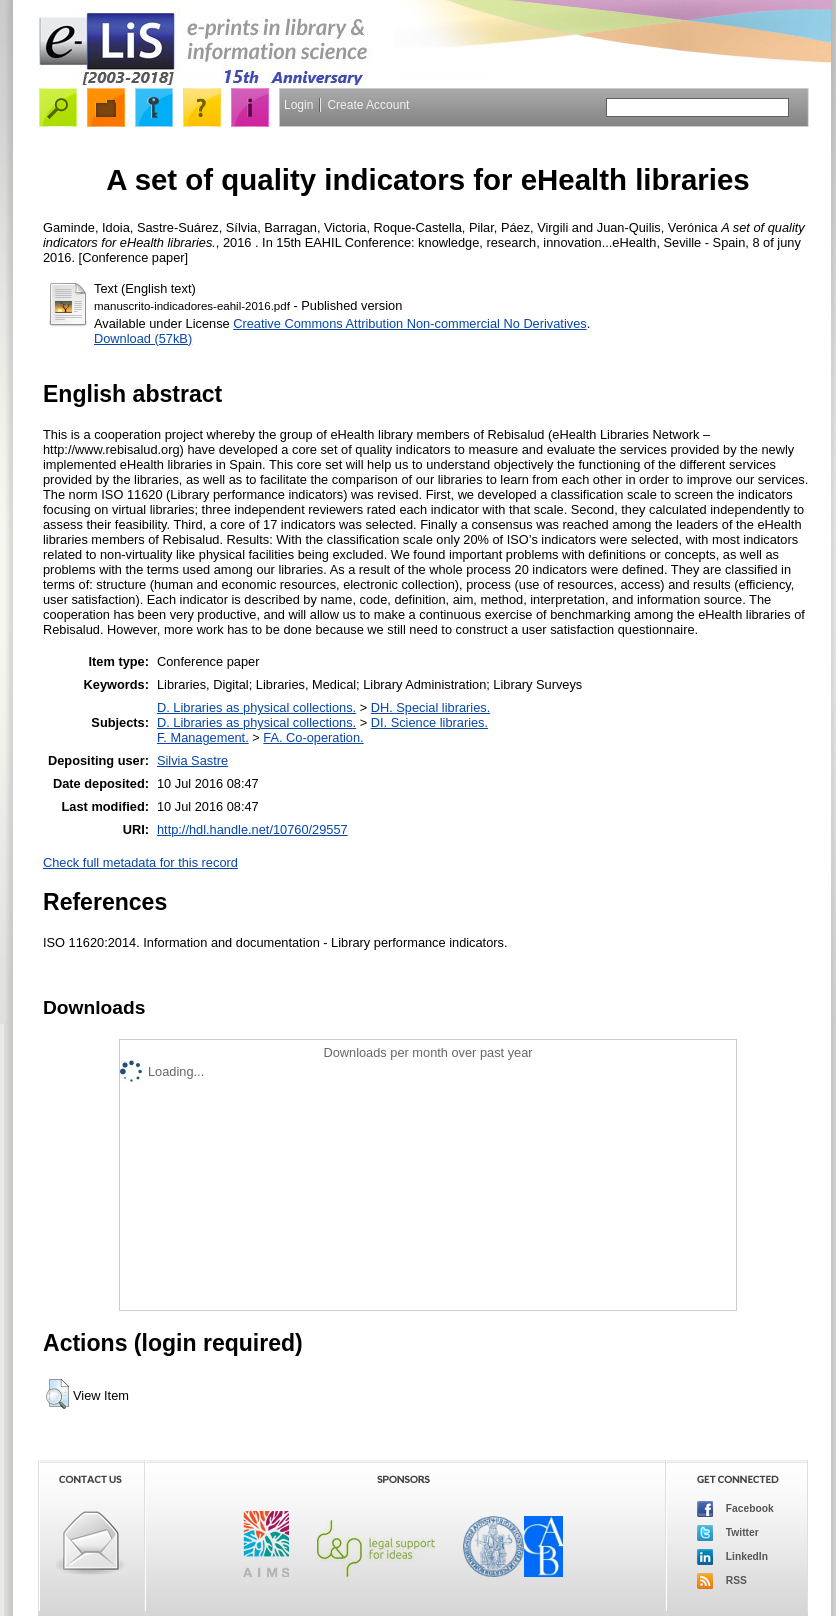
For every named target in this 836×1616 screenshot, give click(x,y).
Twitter (728, 1533)
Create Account (368, 105)
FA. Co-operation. (313, 737)
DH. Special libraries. (430, 707)
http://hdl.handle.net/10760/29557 (252, 829)
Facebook (735, 1509)
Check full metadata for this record (140, 862)
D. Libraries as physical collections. (256, 707)
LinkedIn (732, 1557)
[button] (57, 1394)
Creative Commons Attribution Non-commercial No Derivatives (409, 323)
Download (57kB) (143, 338)
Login (298, 105)
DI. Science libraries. (429, 722)
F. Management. (203, 737)
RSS (722, 1581)
